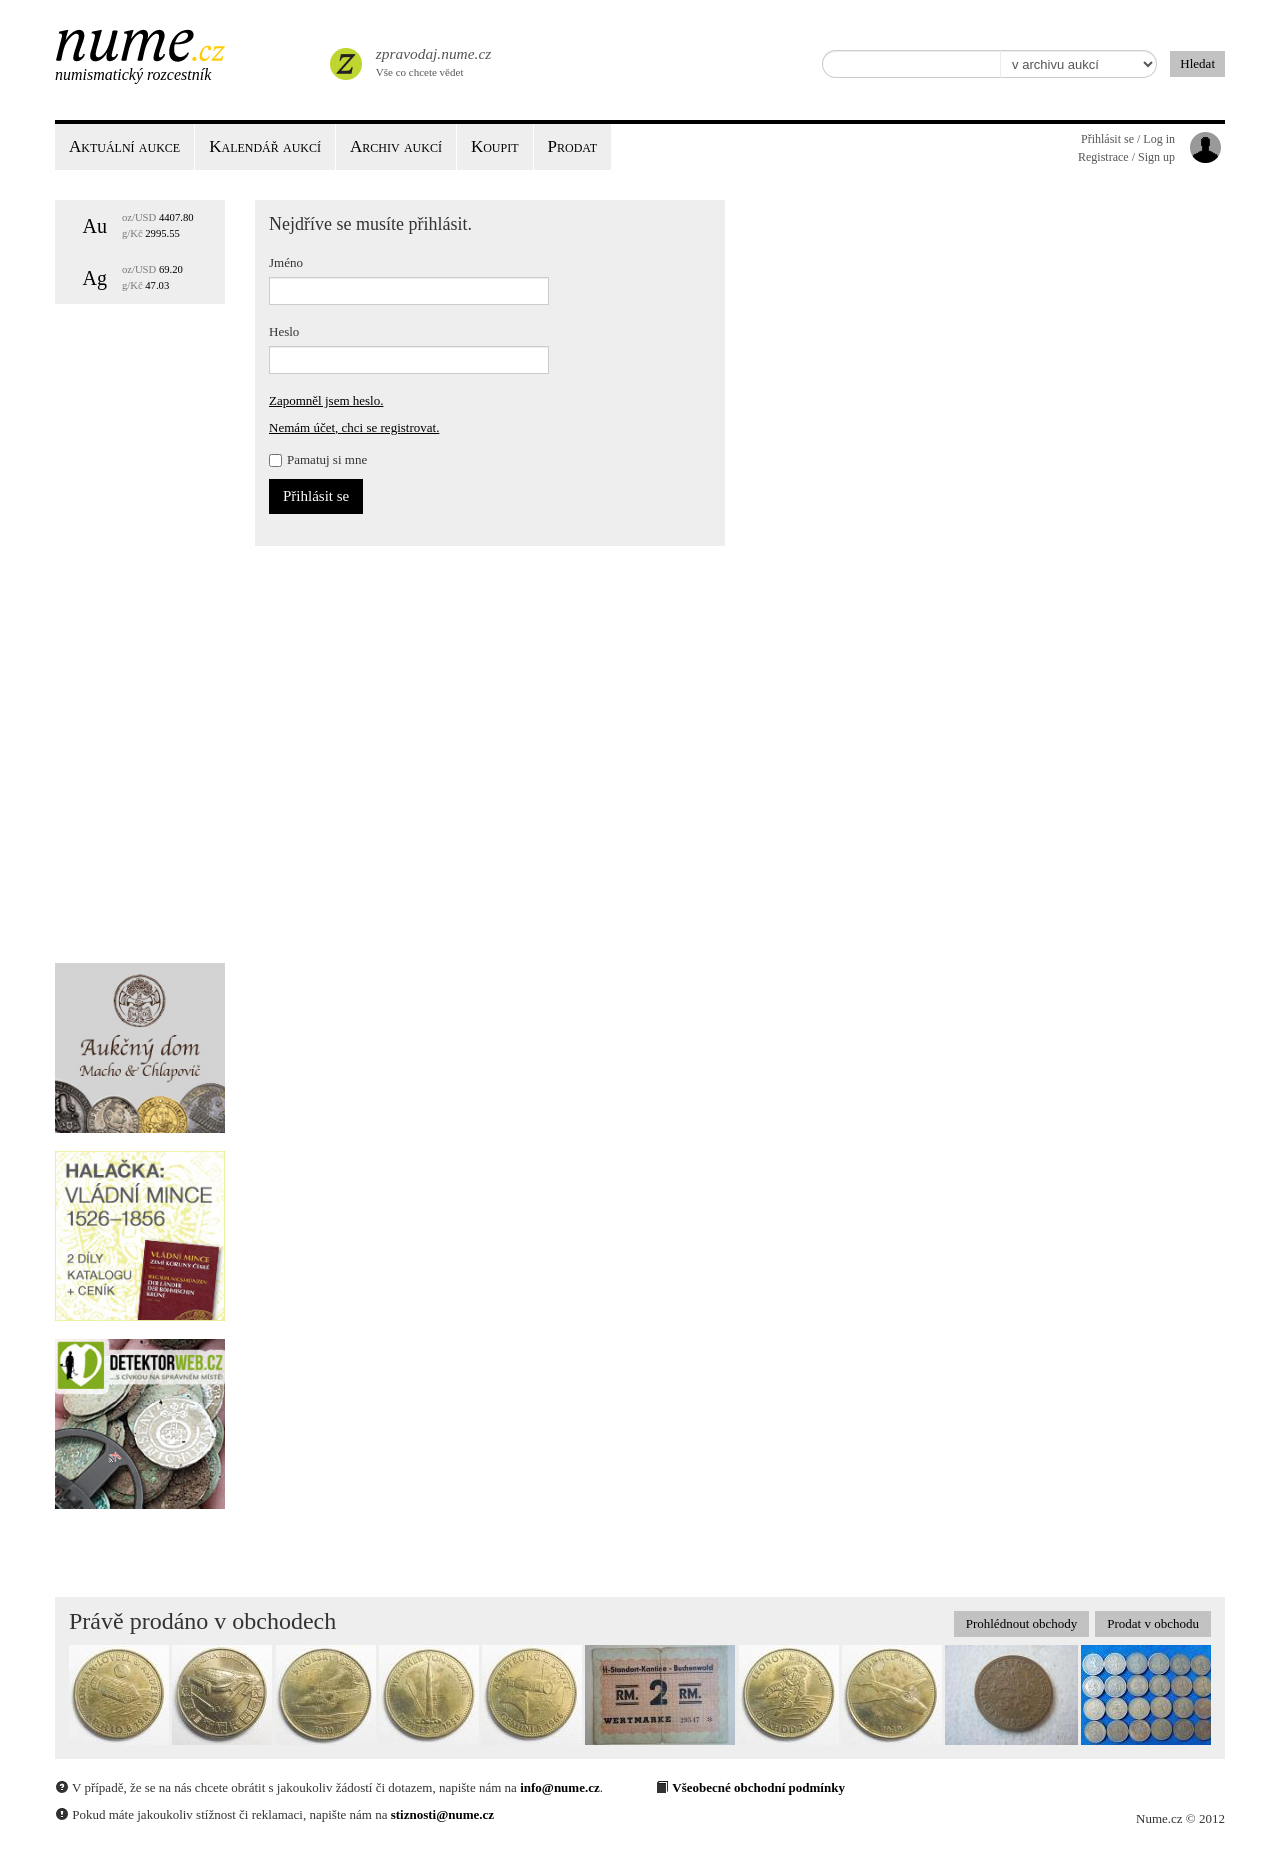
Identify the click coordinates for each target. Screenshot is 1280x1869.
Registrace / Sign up (1126, 157)
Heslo (284, 331)
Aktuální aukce (124, 146)
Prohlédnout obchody (1022, 1623)
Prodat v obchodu (1153, 1623)
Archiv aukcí (396, 146)
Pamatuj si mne (318, 459)
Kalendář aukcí (265, 146)
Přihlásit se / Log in (1128, 139)
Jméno (286, 262)
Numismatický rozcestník (133, 74)
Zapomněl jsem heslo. (326, 400)
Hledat (1197, 63)
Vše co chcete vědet (432, 60)
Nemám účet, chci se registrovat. (354, 427)
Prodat (572, 146)
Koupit (495, 146)
